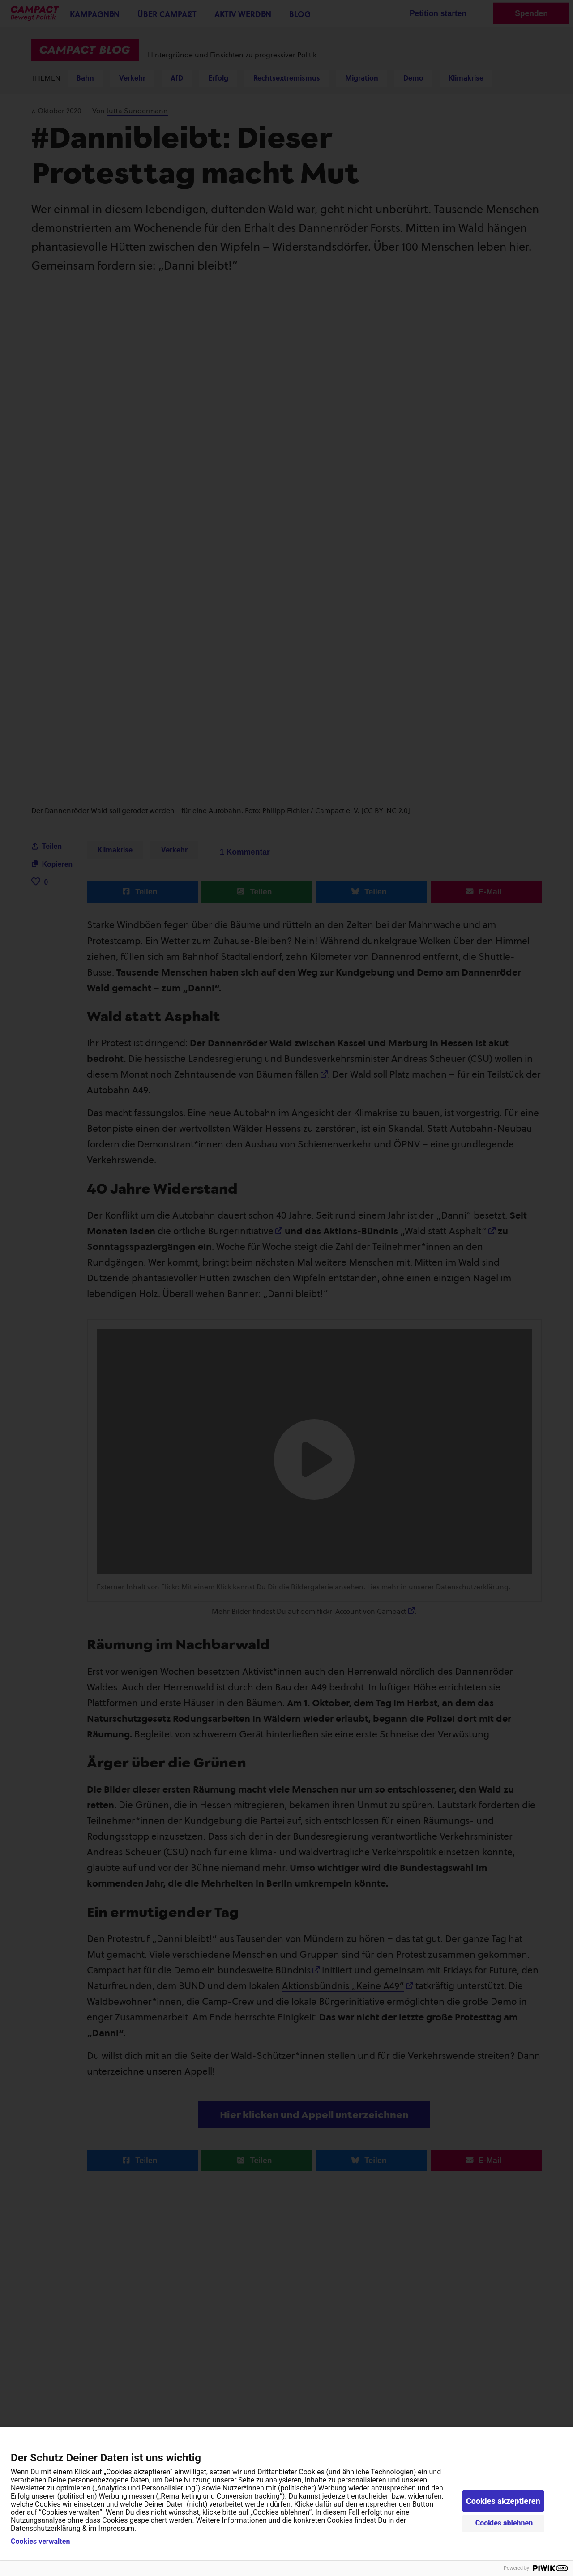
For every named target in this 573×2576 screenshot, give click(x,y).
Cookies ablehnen (504, 2523)
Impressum (116, 2528)
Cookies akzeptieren (503, 2501)
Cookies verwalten (40, 2541)
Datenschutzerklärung (46, 2528)
